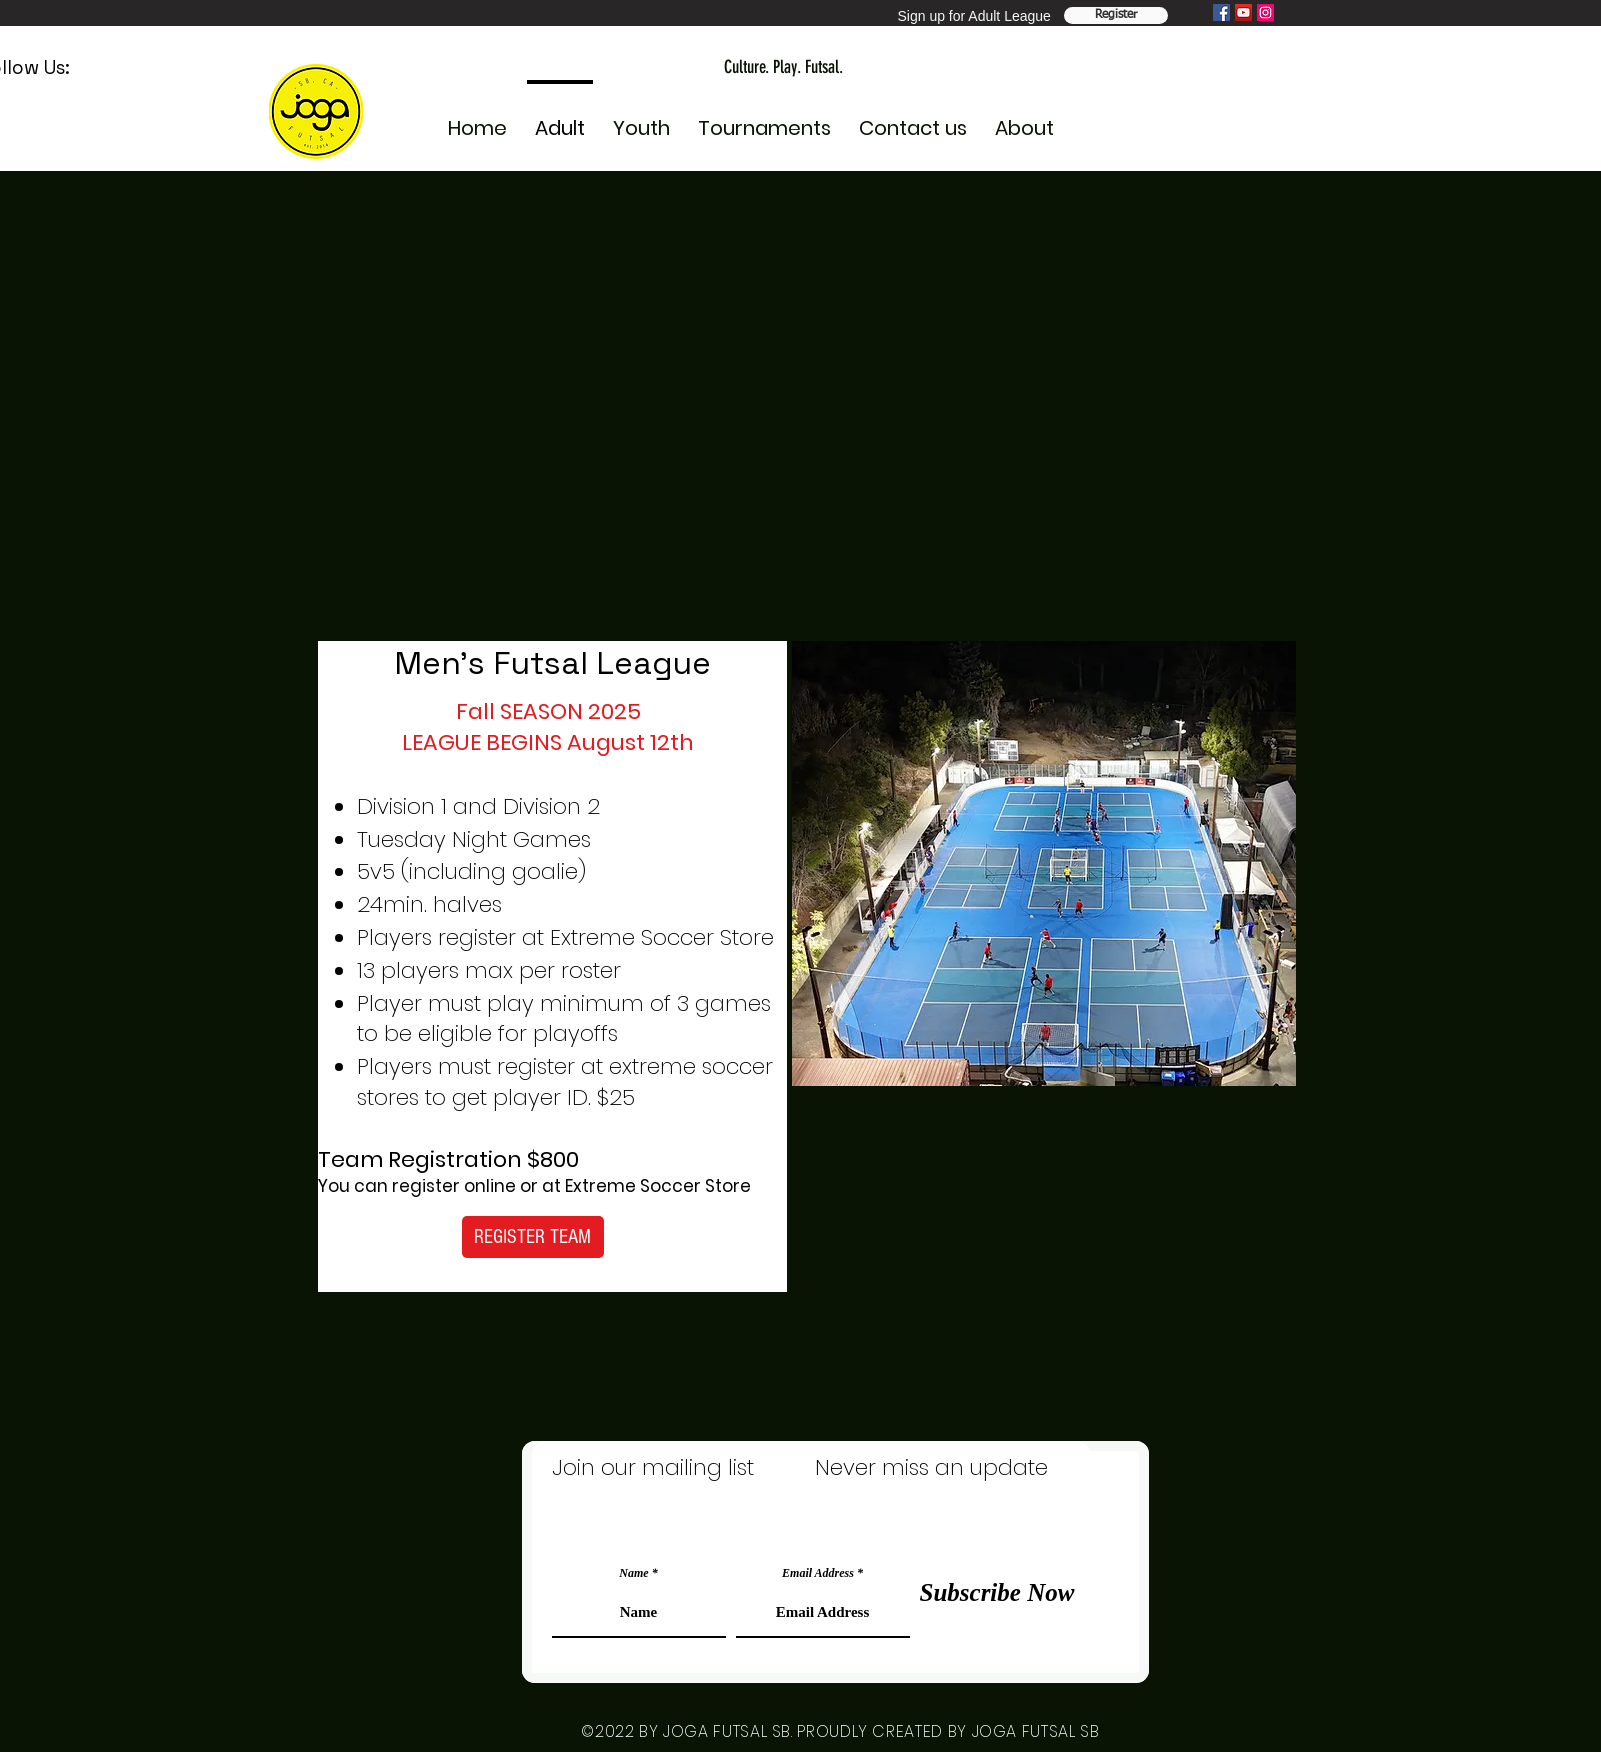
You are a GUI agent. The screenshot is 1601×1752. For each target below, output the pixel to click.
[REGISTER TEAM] (533, 1237)
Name (633, 1573)
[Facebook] (1221, 12)
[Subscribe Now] (997, 1592)
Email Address (818, 1573)
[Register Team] (1116, 15)
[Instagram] (1265, 12)
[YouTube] (1243, 12)
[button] (641, 119)
